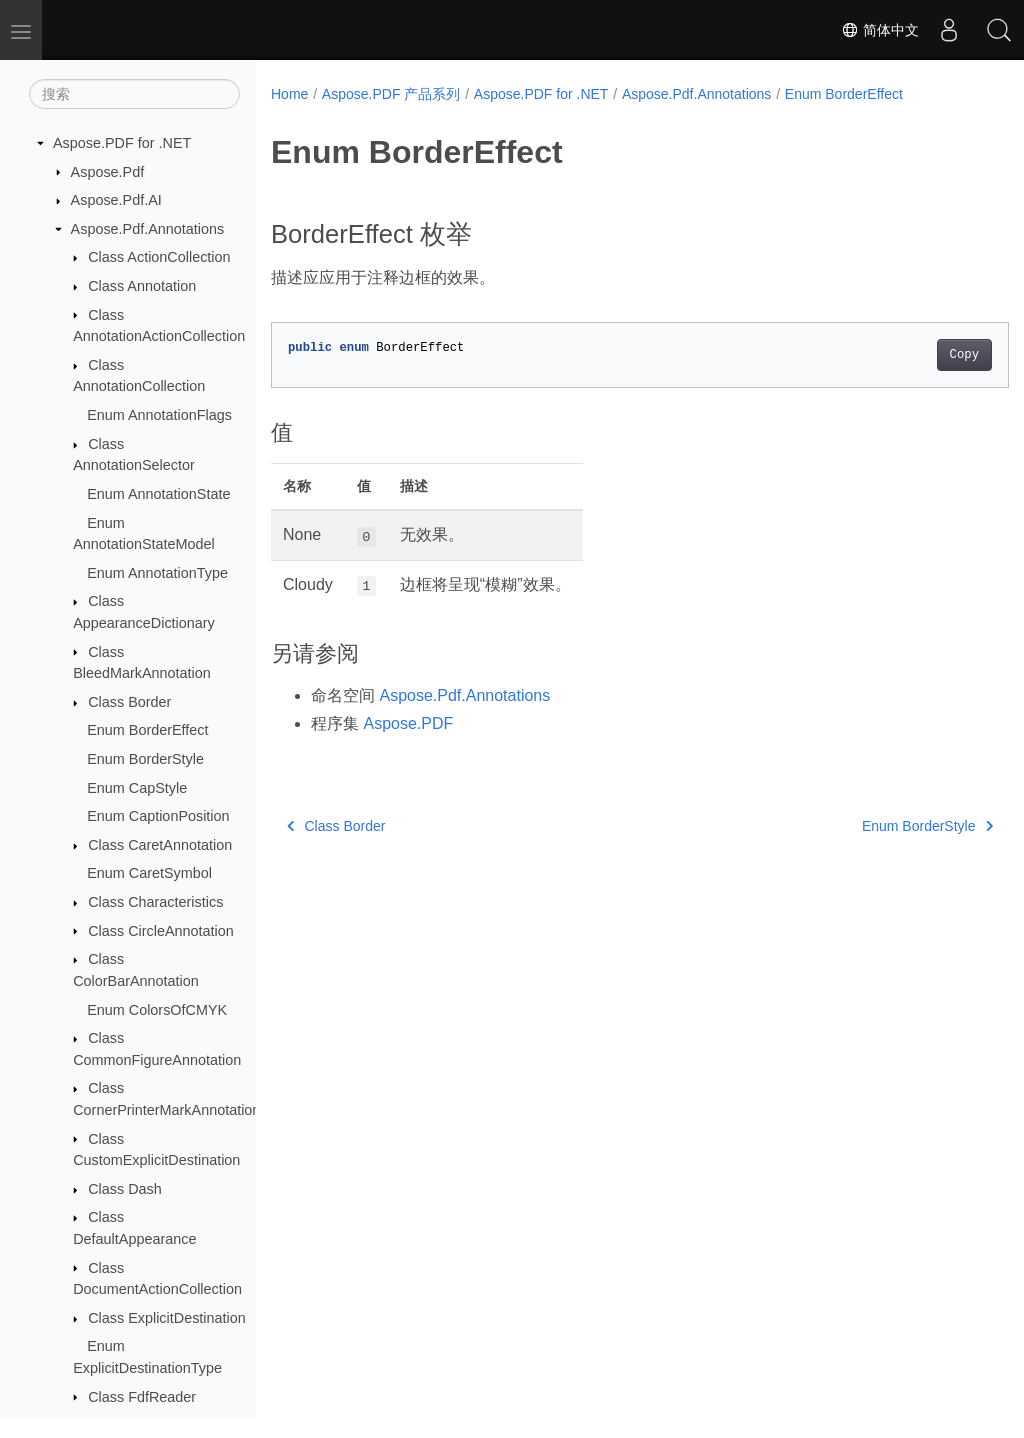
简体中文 (880, 30)
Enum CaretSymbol (149, 873)
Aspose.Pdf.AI (116, 200)
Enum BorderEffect (147, 730)
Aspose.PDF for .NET (122, 143)
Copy (912, 355)
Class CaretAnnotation (160, 845)
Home (289, 94)
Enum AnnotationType (157, 573)
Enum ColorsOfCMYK (157, 1010)
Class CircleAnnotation (161, 931)
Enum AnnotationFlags (159, 415)
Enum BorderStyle (145, 759)
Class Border (129, 702)
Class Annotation (142, 286)
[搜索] (134, 94)
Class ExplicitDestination (167, 1318)
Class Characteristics (155, 902)
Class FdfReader (142, 1397)
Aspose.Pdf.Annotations (148, 229)
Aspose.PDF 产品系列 (391, 94)
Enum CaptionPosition (158, 816)
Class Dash (125, 1189)
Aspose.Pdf (108, 172)
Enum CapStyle (137, 788)
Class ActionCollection (159, 257)
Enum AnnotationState (158, 494)
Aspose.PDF (408, 723)
